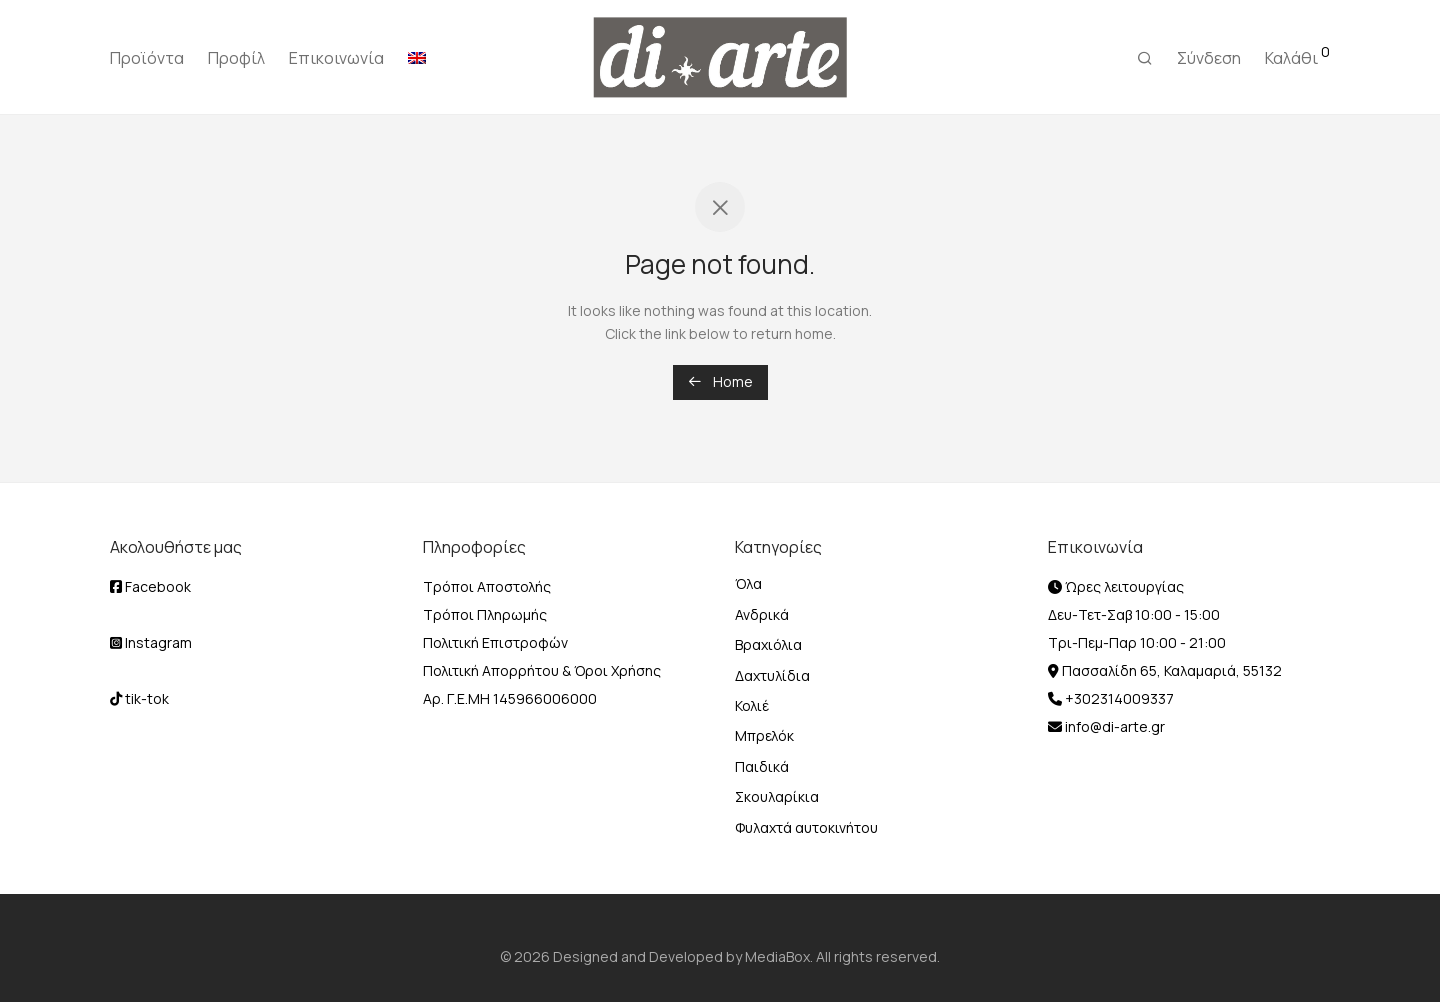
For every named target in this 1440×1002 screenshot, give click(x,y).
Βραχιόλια (768, 644)
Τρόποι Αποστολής (487, 586)
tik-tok (139, 698)
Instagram (151, 642)
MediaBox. (779, 956)
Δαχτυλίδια (772, 675)
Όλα (748, 583)
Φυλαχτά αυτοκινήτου (806, 827)
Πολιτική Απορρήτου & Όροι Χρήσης (542, 670)
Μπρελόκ (764, 735)
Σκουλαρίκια (777, 796)
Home (720, 381)
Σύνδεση (1209, 58)
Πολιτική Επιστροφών (495, 642)
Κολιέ (752, 705)
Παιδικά (762, 766)
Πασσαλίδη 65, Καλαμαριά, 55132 (1170, 670)
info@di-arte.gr (1113, 726)
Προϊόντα (147, 58)
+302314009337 (1118, 698)
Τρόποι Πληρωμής (485, 614)
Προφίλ (236, 58)
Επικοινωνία (336, 58)
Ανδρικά (762, 614)
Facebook (150, 586)
